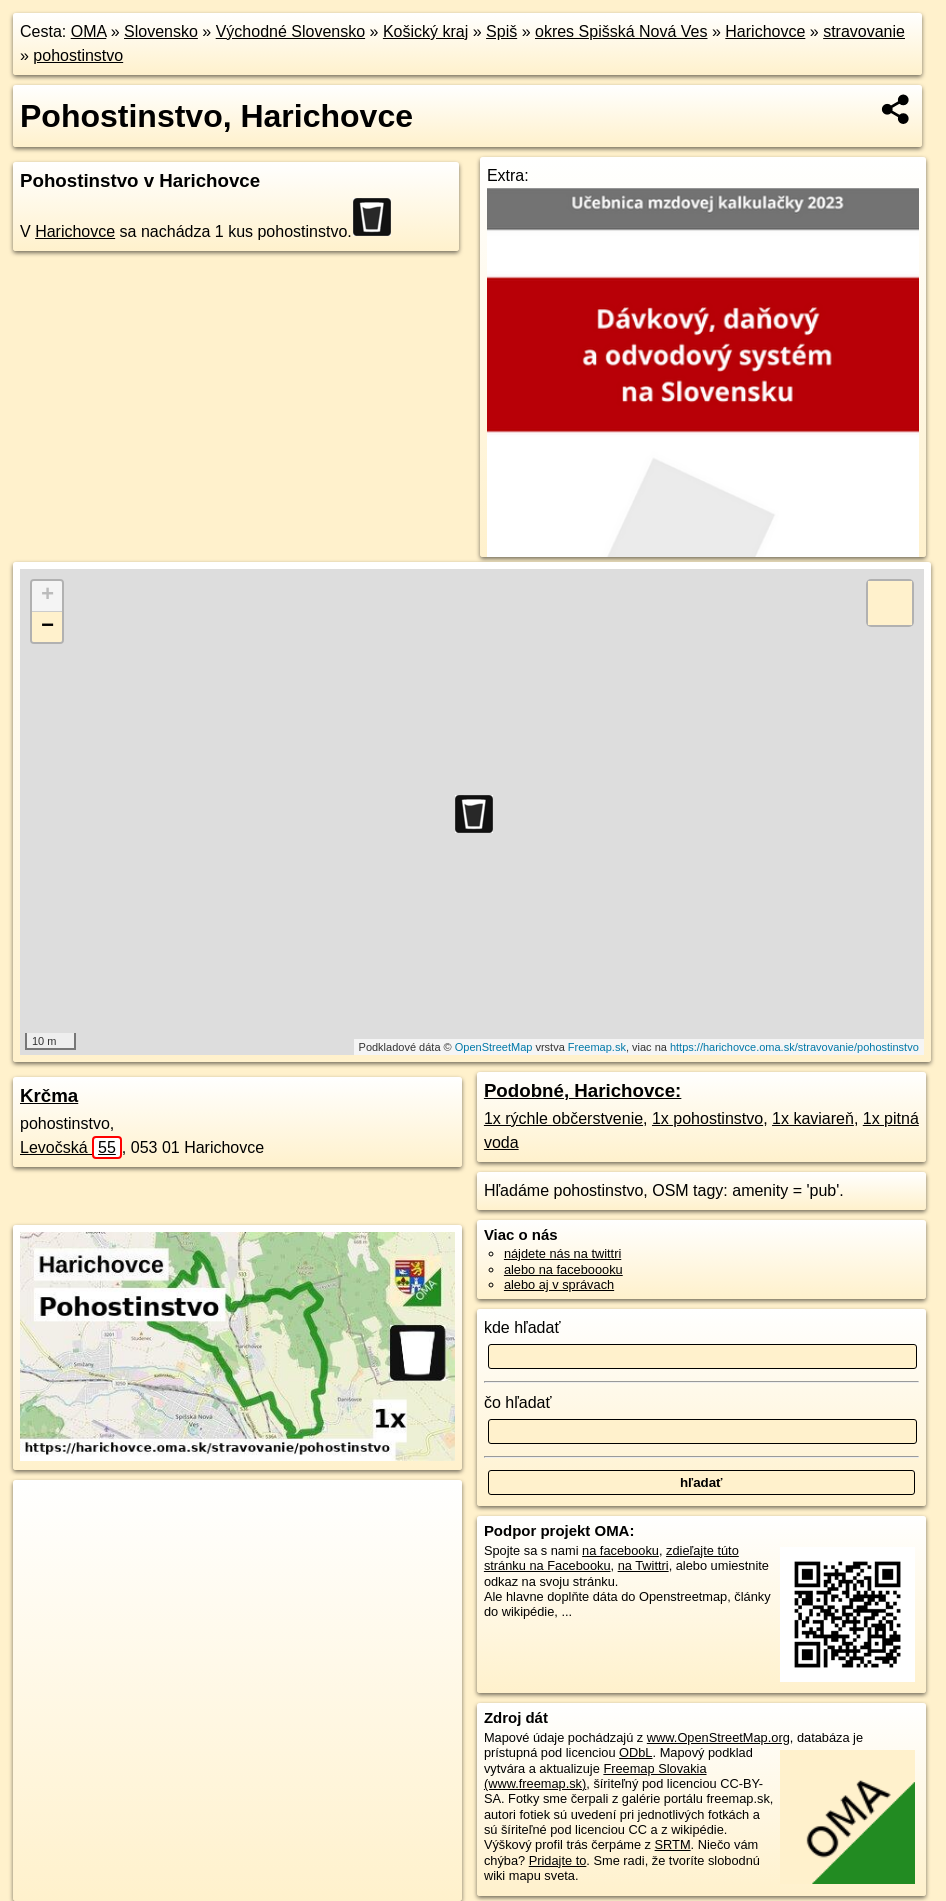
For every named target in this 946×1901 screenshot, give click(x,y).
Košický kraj (425, 31)
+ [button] (47, 596)
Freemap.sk (597, 1047)
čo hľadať (518, 1402)
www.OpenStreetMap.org (718, 1737)
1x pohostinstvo (707, 1118)
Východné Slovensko (290, 31)
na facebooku (620, 1550)
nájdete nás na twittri (562, 1253)
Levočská (71, 1147)
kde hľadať (522, 1327)
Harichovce (765, 31)
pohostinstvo (78, 55)
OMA (89, 31)
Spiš (501, 31)
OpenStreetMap (494, 1047)
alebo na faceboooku (563, 1269)
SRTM (673, 1844)
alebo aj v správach (559, 1284)
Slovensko (161, 31)
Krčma (49, 1095)
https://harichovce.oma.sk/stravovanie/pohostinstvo (794, 1047)
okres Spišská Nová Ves (621, 31)
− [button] (47, 627)
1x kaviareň (813, 1118)
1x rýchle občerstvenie (563, 1118)
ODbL (635, 1752)
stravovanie (864, 31)
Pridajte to (558, 1860)
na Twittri (643, 1565)
